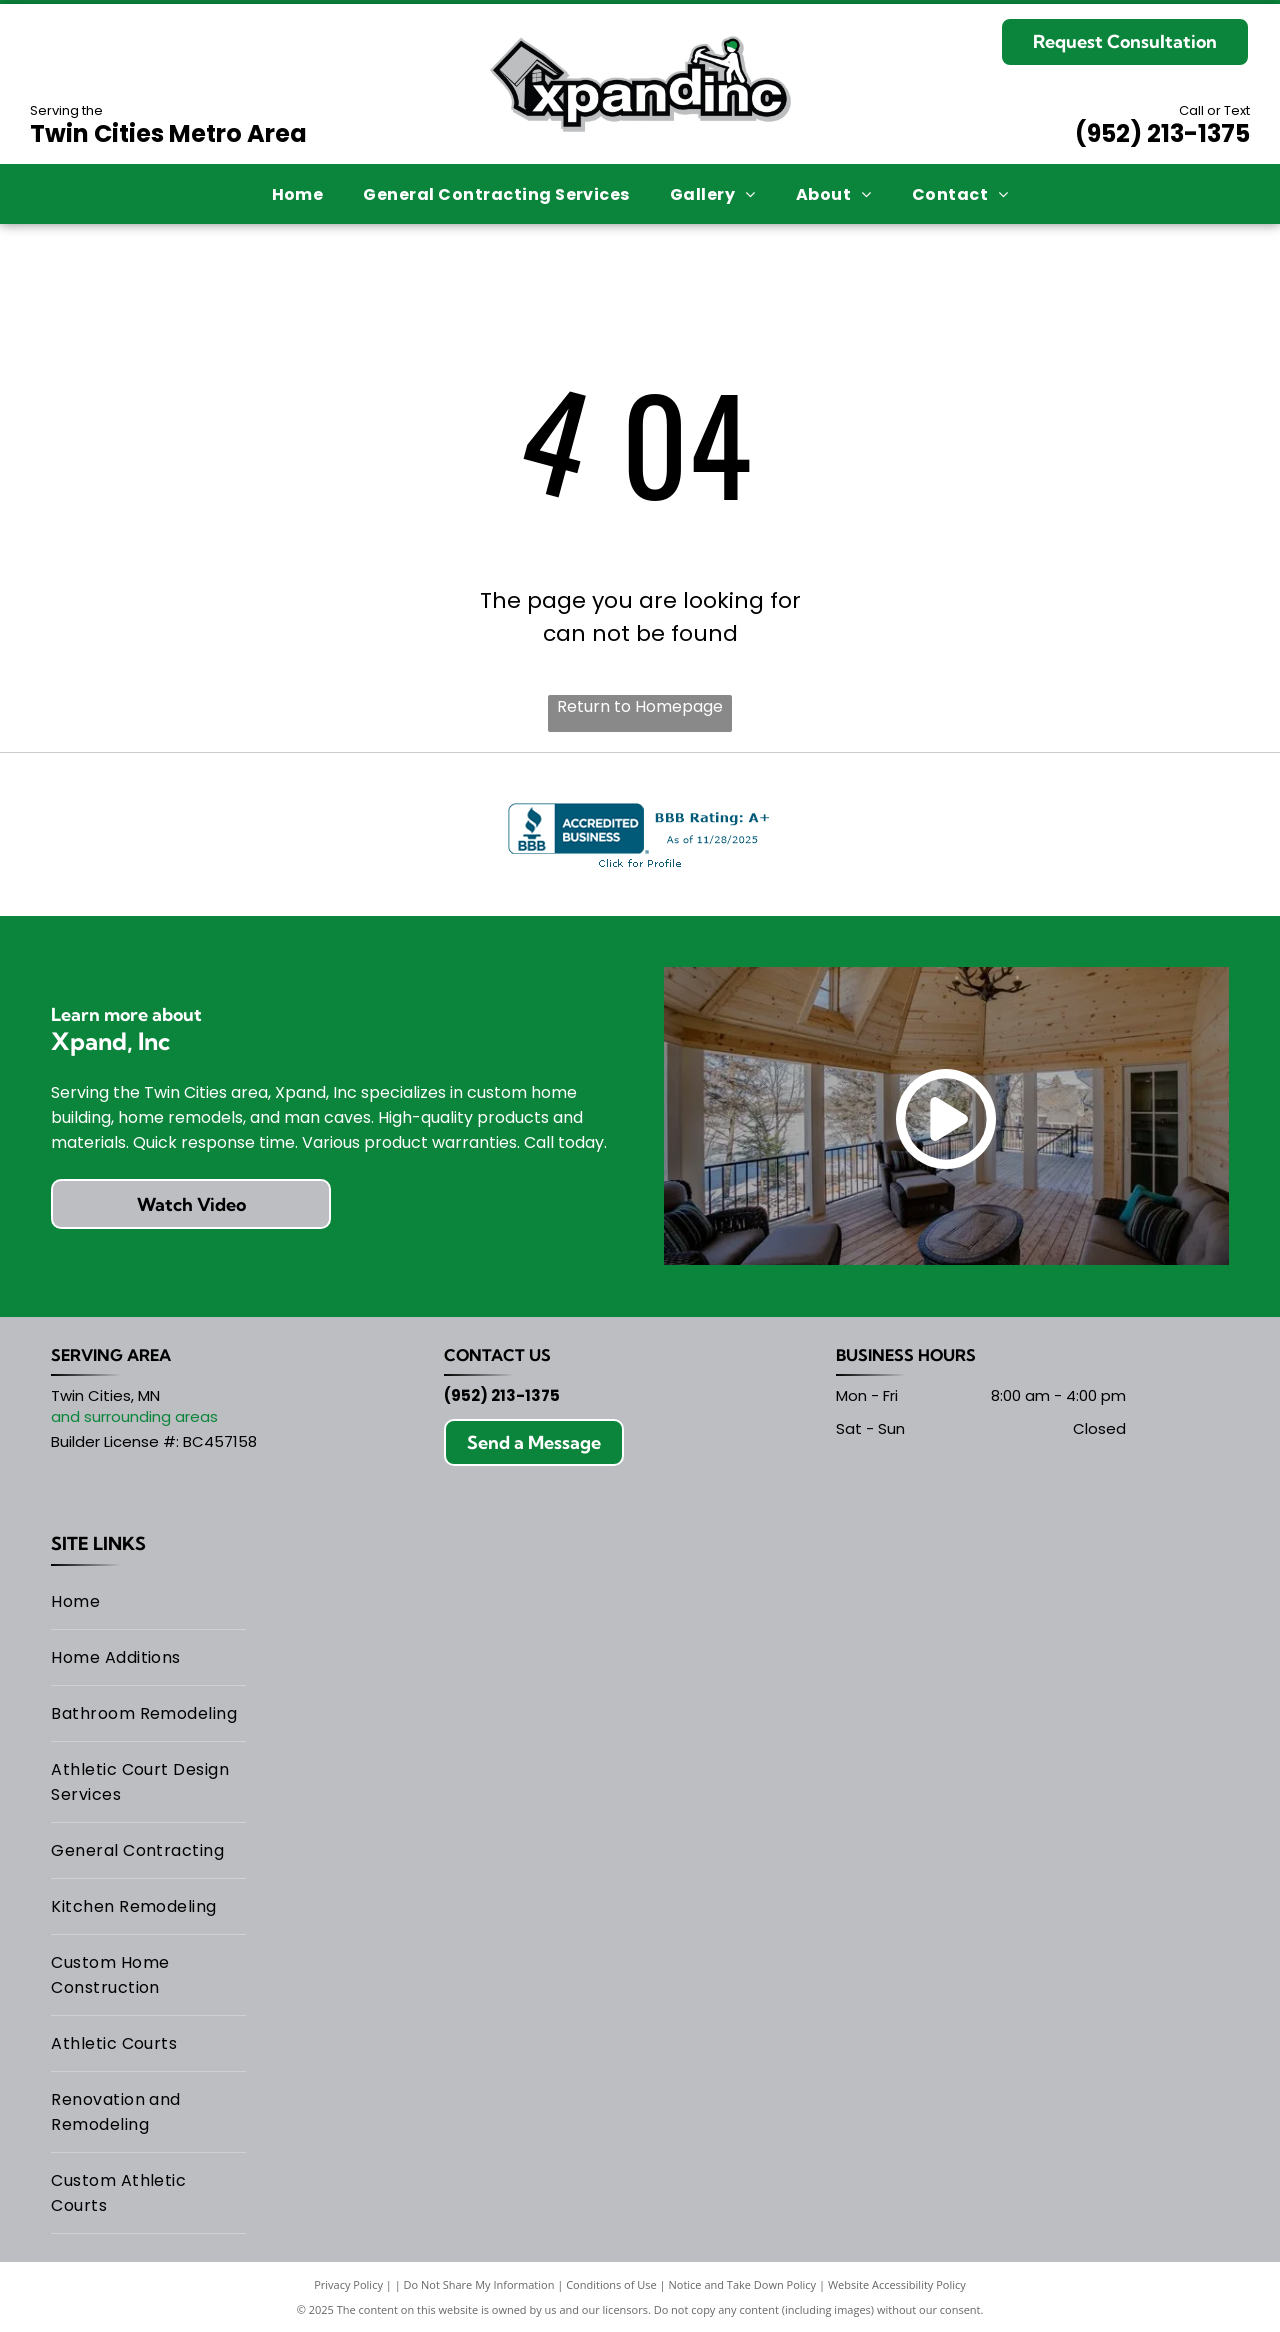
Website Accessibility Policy (897, 2284)
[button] (496, 193)
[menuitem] (298, 193)
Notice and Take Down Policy (743, 2284)
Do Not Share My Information (479, 2284)
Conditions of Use (611, 2284)
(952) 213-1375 (1162, 133)
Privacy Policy (348, 2284)
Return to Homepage (640, 706)
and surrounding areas (134, 1416)
